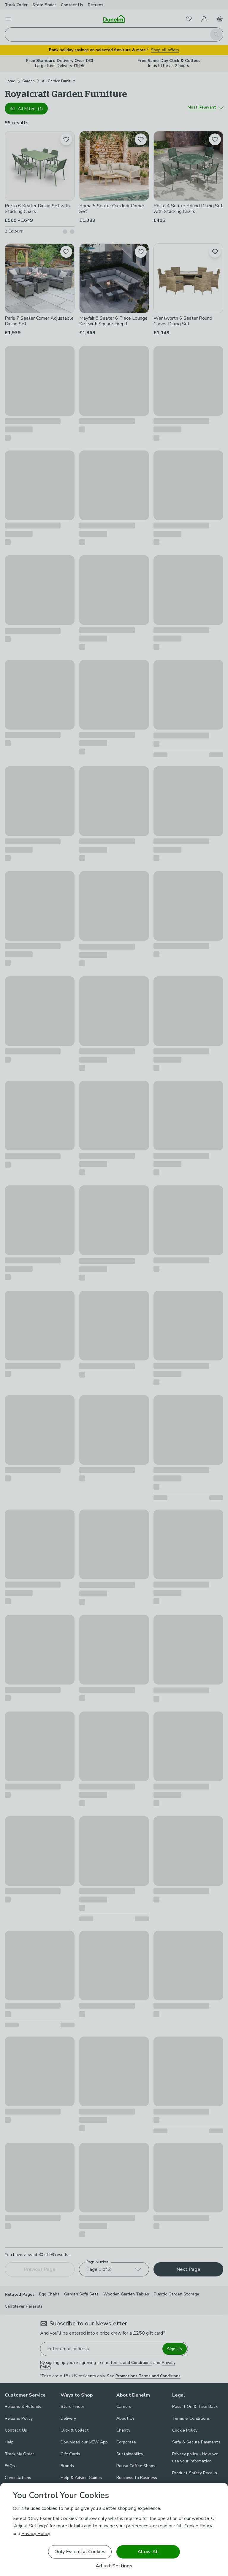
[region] (114, 2529)
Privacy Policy (35, 2533)
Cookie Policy (198, 2526)
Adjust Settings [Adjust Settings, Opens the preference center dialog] (114, 2566)
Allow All (148, 2551)
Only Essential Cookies (80, 2551)
